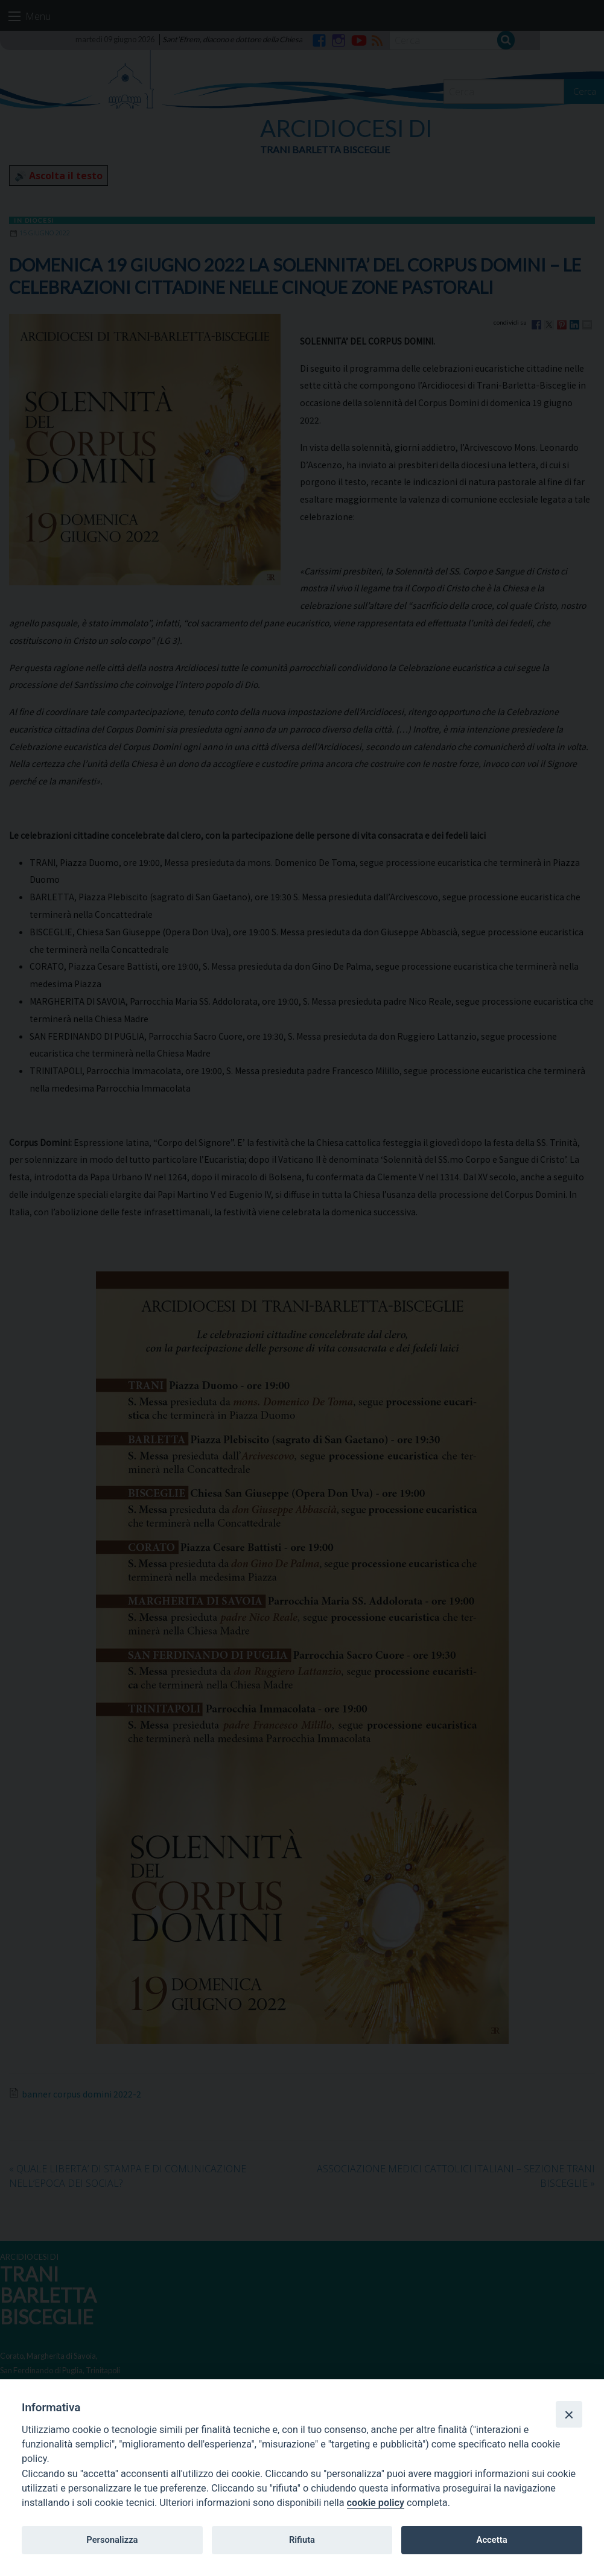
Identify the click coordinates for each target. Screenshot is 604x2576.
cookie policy (375, 2502)
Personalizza (112, 2539)
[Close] (569, 2414)
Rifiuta (302, 2539)
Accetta (492, 2539)
